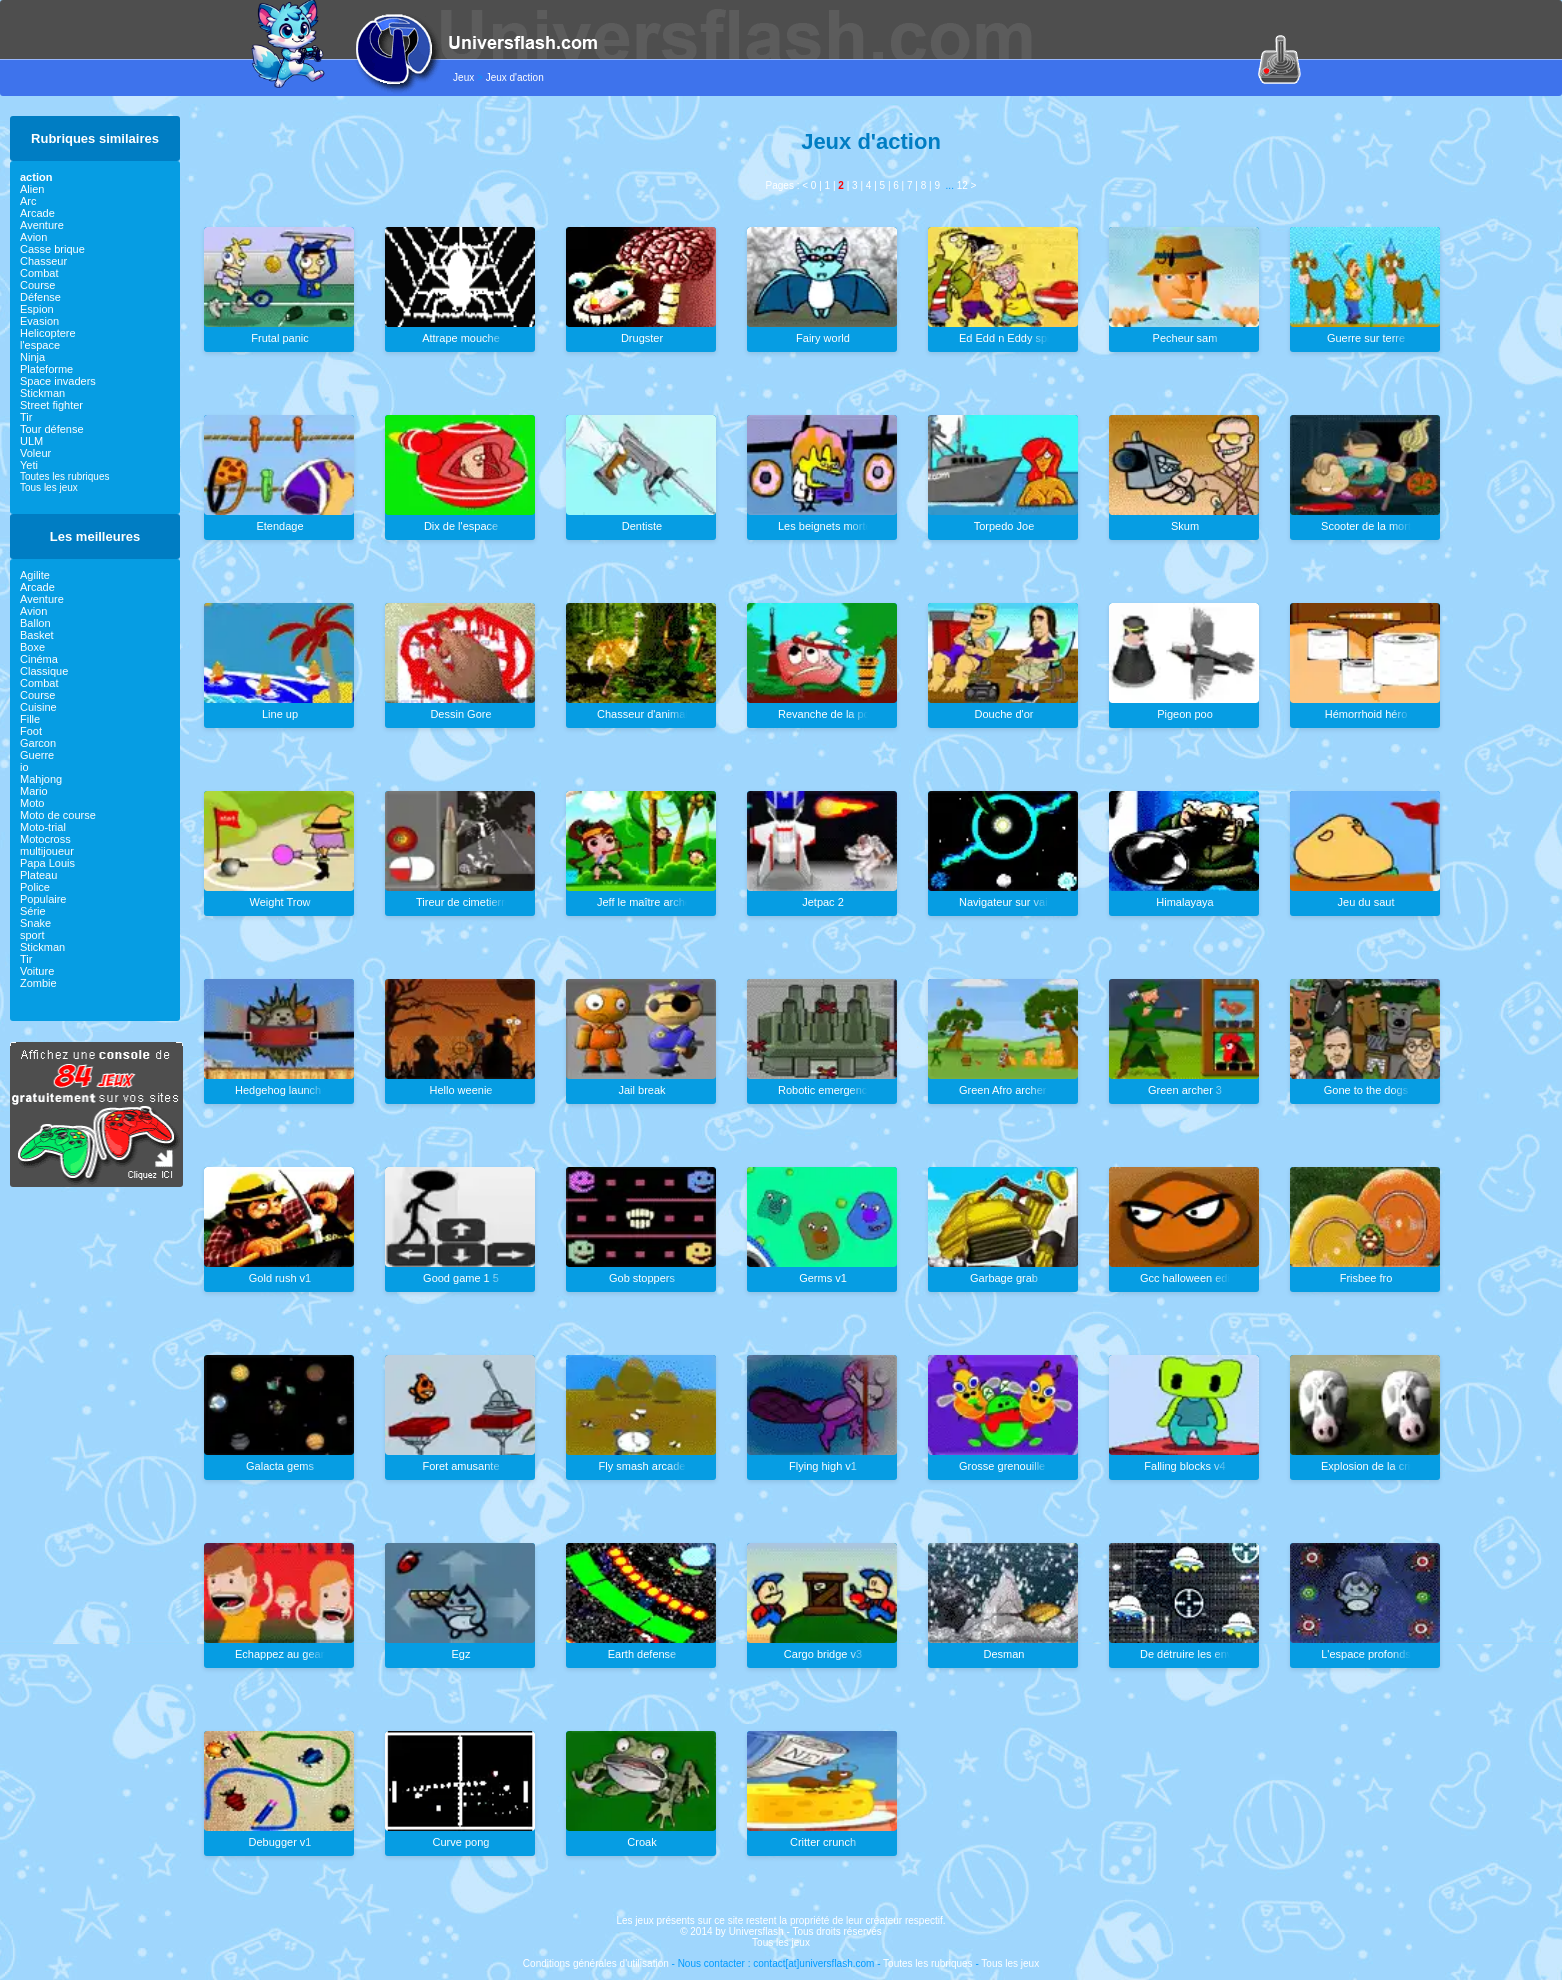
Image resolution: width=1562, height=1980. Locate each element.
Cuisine (38, 707)
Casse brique (52, 249)
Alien (32, 189)
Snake (35, 923)
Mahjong (41, 779)
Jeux (463, 77)
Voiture (37, 971)
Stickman (42, 393)
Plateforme (46, 369)
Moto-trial (43, 827)
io (24, 767)
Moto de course (58, 815)
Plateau (38, 875)
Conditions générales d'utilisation (596, 1963)
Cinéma (39, 659)
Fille (30, 719)
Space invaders (58, 381)
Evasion (39, 321)
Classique (44, 671)
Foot (31, 731)
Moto (32, 803)
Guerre (37, 755)
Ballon (35, 623)
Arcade (37, 213)
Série (33, 911)
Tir (26, 417)
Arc (28, 201)
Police (35, 887)
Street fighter (51, 405)
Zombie (38, 983)
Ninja (32, 357)
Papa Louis (47, 863)
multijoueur (47, 851)
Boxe (32, 647)
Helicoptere (48, 333)
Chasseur (43, 261)
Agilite (35, 575)
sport (32, 935)
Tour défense (52, 429)
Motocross (45, 839)
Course (37, 285)
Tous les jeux (49, 487)
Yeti (29, 465)
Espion (37, 309)
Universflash (756, 1931)
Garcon (38, 743)
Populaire (43, 899)
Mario (34, 791)
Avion (33, 237)
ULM (31, 441)
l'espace (40, 345)
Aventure (42, 225)
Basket (37, 635)
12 (962, 185)
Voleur (35, 453)
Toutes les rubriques (65, 476)
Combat (39, 273)
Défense (40, 297)
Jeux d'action (515, 77)
